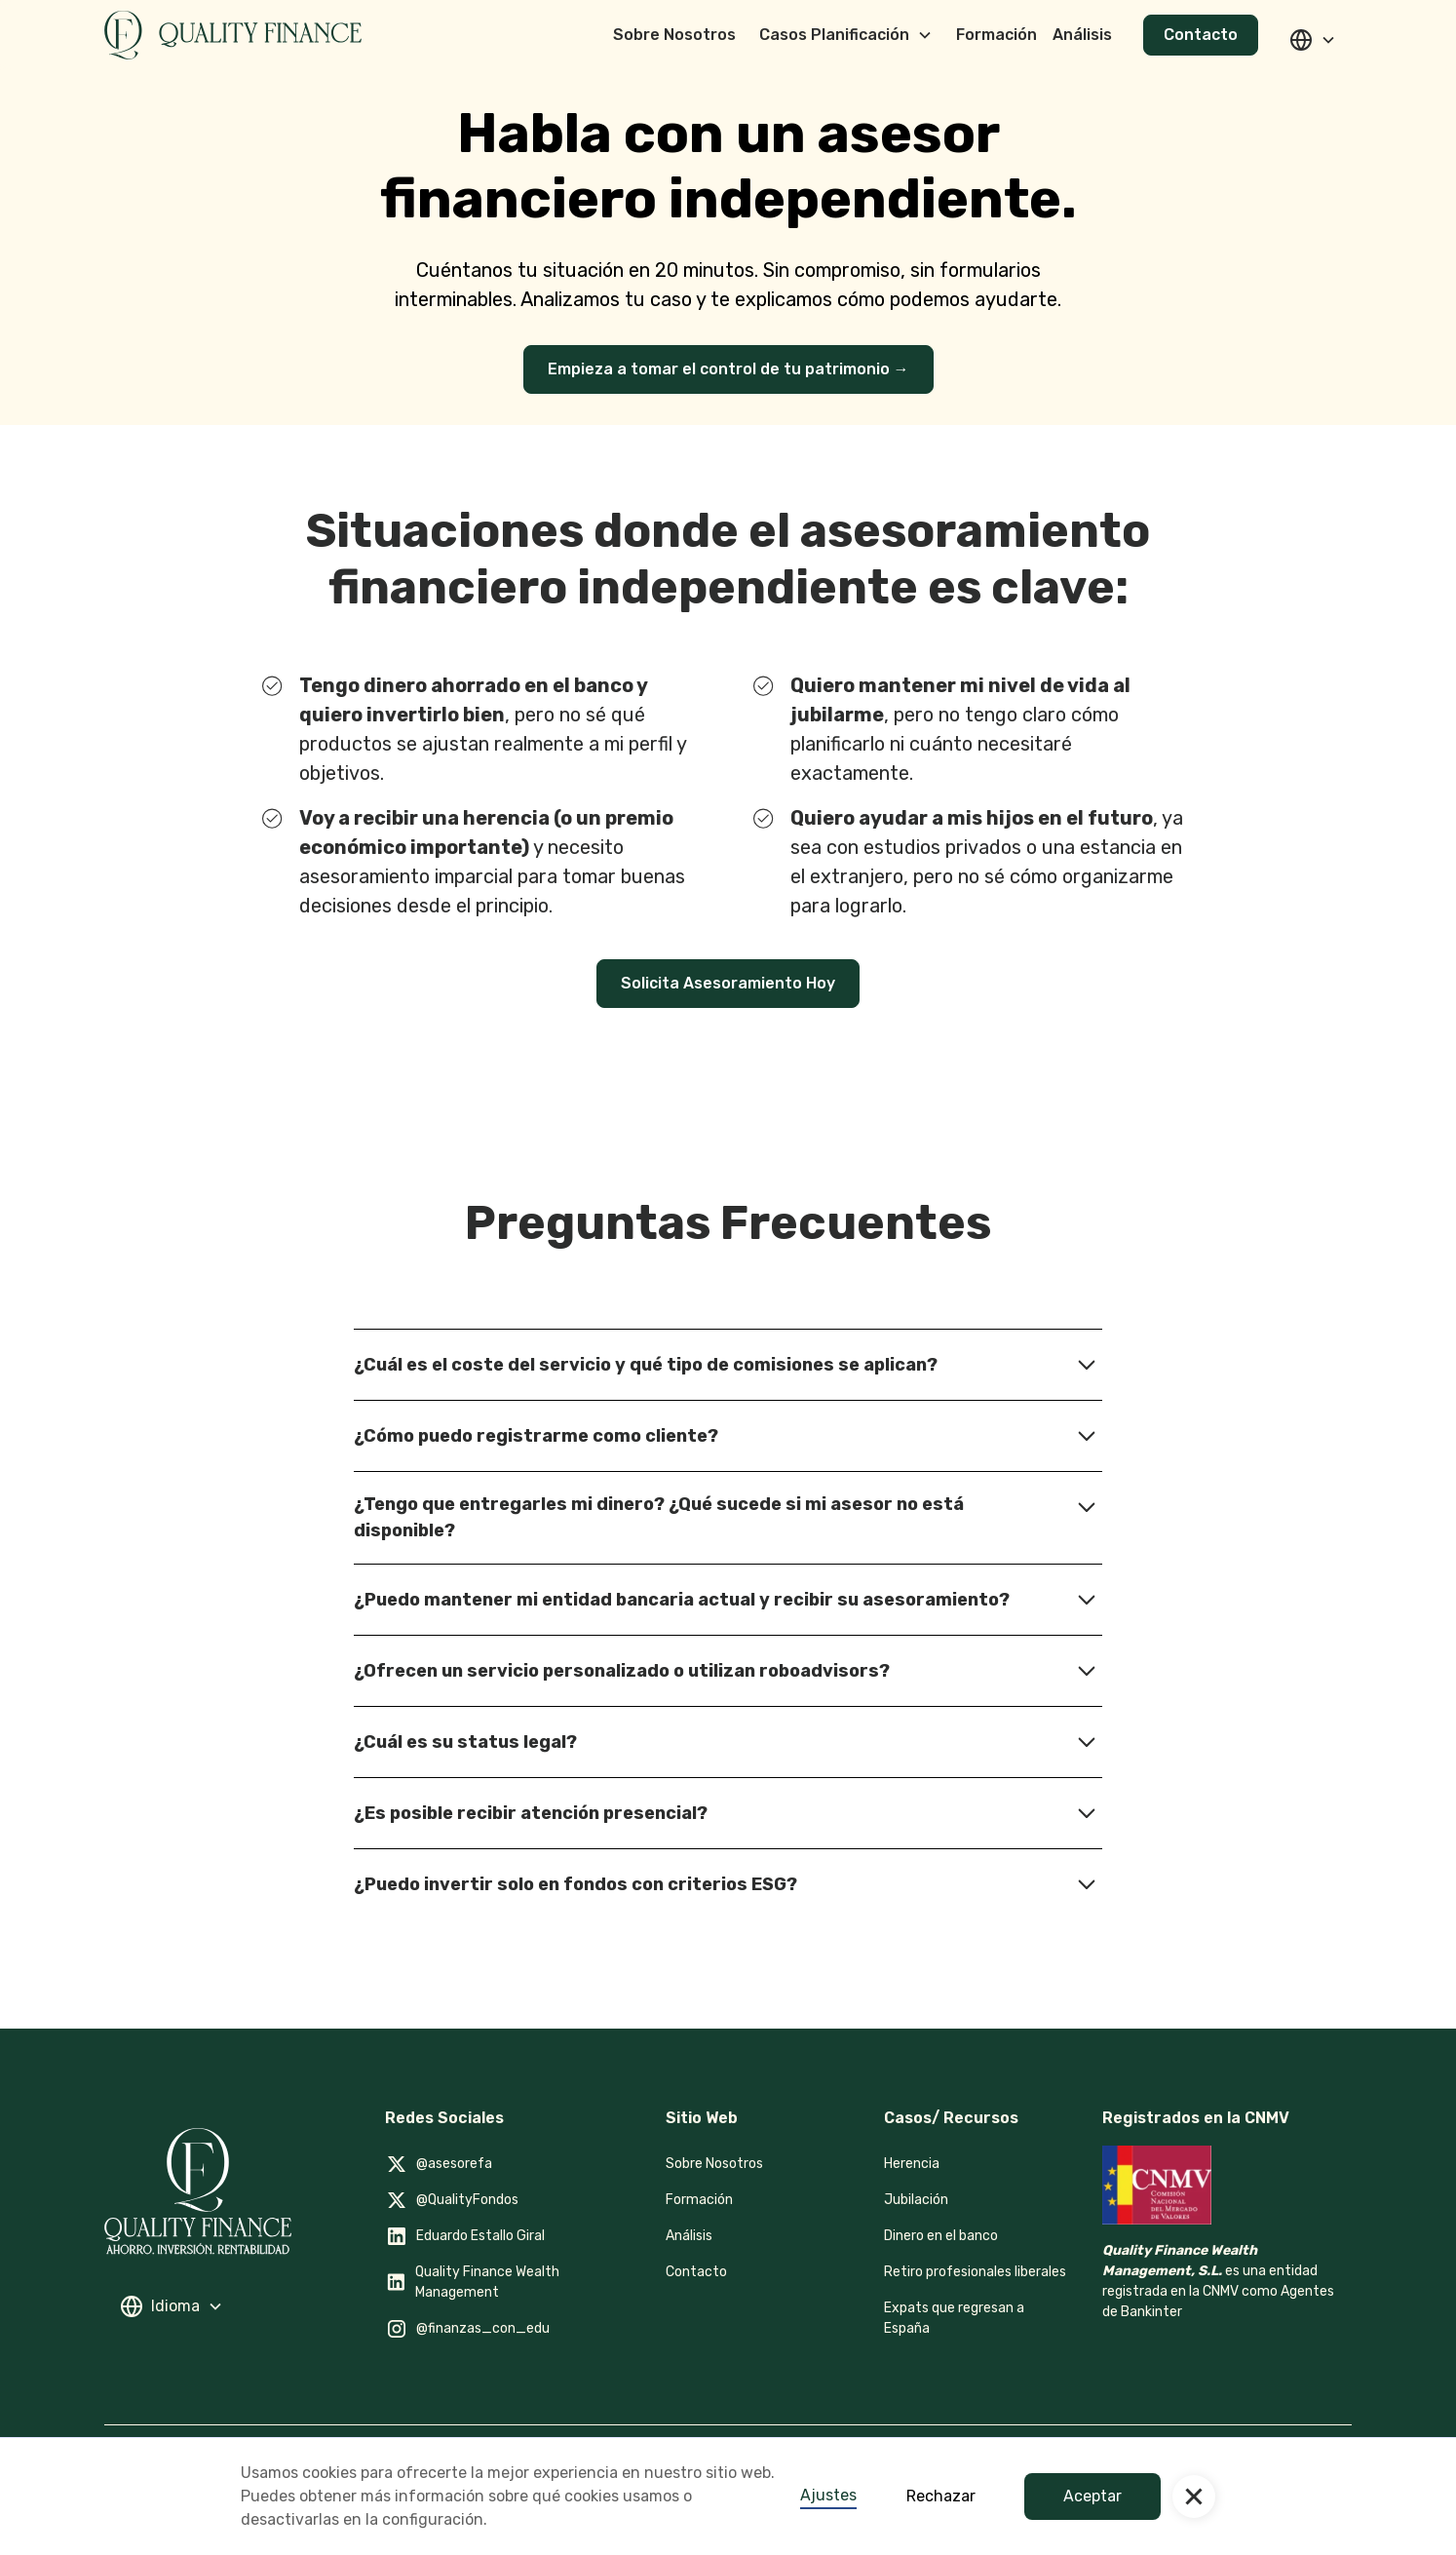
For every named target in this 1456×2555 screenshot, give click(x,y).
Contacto (1201, 34)
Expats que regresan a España (954, 2318)
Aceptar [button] (1092, 2496)
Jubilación (916, 2199)
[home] (233, 35)
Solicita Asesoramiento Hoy (728, 983)
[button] (1193, 2496)
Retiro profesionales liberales (975, 2272)
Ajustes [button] (828, 2495)
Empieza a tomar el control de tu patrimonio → (728, 369)
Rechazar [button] (941, 2496)
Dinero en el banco (941, 2235)
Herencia (911, 2163)
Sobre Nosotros (714, 2163)
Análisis (689, 2235)
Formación (699, 2199)
